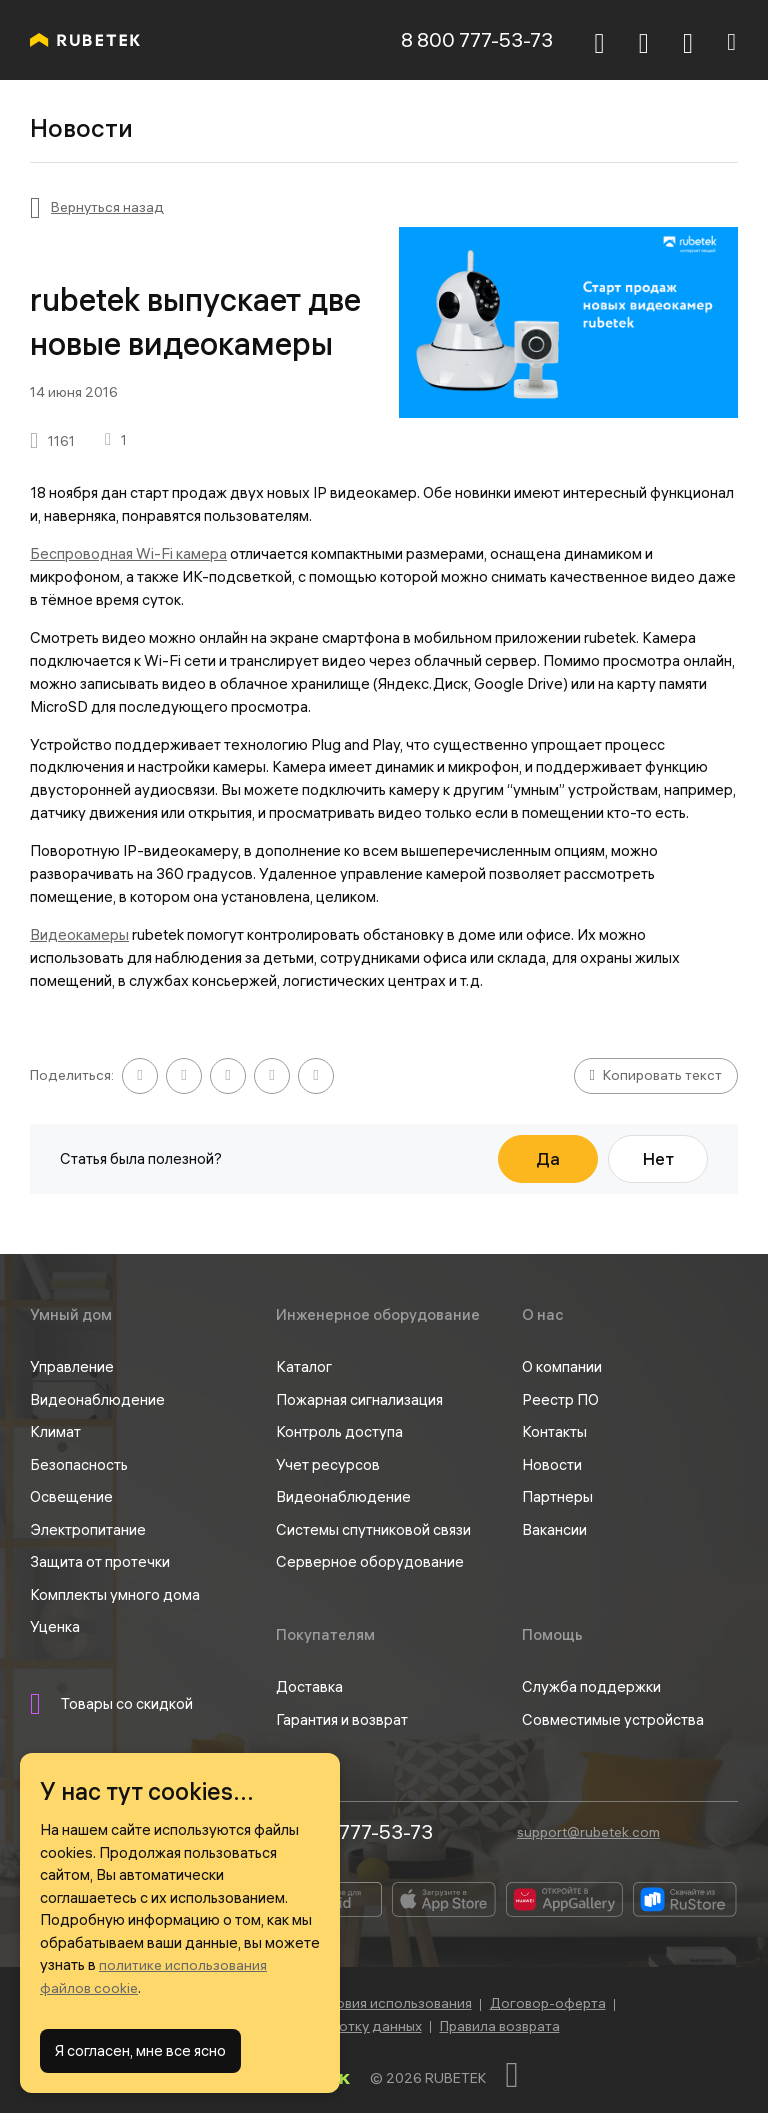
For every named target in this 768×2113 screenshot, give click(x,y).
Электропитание (88, 1529)
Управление (72, 1366)
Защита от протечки (100, 1561)
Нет (658, 1158)
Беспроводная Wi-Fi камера (128, 553)
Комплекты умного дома (115, 1594)
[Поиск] (600, 40)
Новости (552, 1464)
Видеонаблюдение (97, 1399)
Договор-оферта (548, 2003)
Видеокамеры (79, 934)
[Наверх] (524, 2075)
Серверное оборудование (370, 1561)
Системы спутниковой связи (373, 1529)
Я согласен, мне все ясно (140, 2050)
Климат (55, 1431)
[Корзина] (644, 43)
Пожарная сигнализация (359, 1399)
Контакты (554, 1431)
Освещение (71, 1496)
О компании (562, 1366)
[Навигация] (731, 40)
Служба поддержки (591, 1686)
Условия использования (392, 2003)
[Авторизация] (688, 40)
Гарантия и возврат (342, 1719)
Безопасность (79, 1464)
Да (548, 1158)
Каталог (304, 1366)
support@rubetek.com (588, 1832)
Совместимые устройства (613, 1719)
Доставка (309, 1686)
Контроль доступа (339, 1431)
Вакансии (554, 1529)
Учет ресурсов (328, 1464)
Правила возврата (500, 2026)
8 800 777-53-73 (477, 39)
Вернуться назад (107, 207)
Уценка (55, 1626)
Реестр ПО (560, 1399)
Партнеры (557, 1496)
